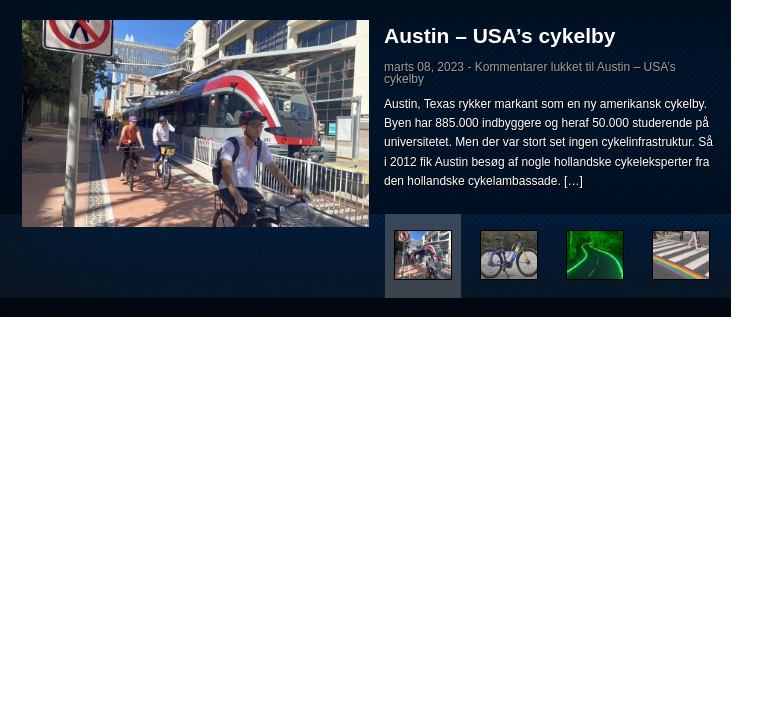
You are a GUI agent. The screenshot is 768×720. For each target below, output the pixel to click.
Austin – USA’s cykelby (499, 35)
